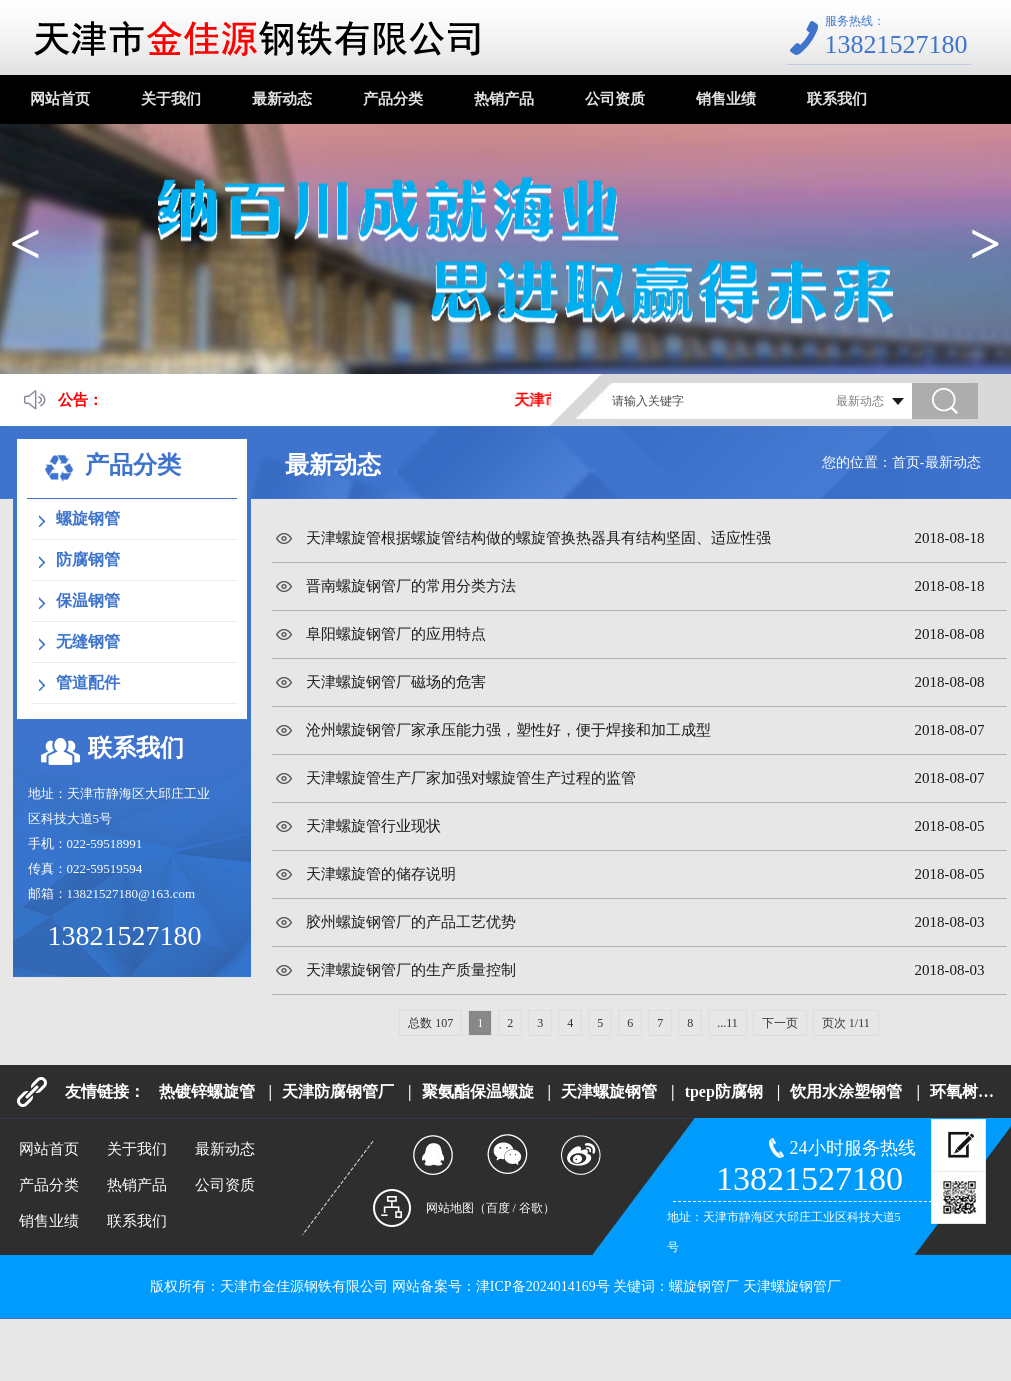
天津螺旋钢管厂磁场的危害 (396, 682)
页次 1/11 (846, 1023)
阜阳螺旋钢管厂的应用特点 (396, 634)
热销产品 (504, 99)
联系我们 (837, 99)
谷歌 (531, 1208)
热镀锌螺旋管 (207, 1091)
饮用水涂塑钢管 (846, 1091)
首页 (906, 462)
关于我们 (171, 99)
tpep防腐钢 (724, 1091)
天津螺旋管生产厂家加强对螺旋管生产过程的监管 (471, 778)
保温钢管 (88, 600)
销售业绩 (726, 99)
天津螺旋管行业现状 (373, 826)
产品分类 (393, 99)
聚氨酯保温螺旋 (478, 1091)
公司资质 (615, 99)
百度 (498, 1208)
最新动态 (282, 99)
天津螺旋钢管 (609, 1091)
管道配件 (88, 682)
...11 (727, 1023)
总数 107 (430, 1023)
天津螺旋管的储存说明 (381, 874)
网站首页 (60, 99)
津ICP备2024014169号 (543, 1286)
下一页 (780, 1023)
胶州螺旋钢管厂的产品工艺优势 (411, 922)
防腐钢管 (88, 559)
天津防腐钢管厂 (338, 1091)
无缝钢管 (88, 641)
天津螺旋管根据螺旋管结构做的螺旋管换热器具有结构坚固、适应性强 (538, 538)
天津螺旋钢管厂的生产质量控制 (411, 970)
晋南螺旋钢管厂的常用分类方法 (411, 586)
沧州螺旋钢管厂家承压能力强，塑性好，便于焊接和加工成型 (508, 730)
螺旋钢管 (88, 518)
